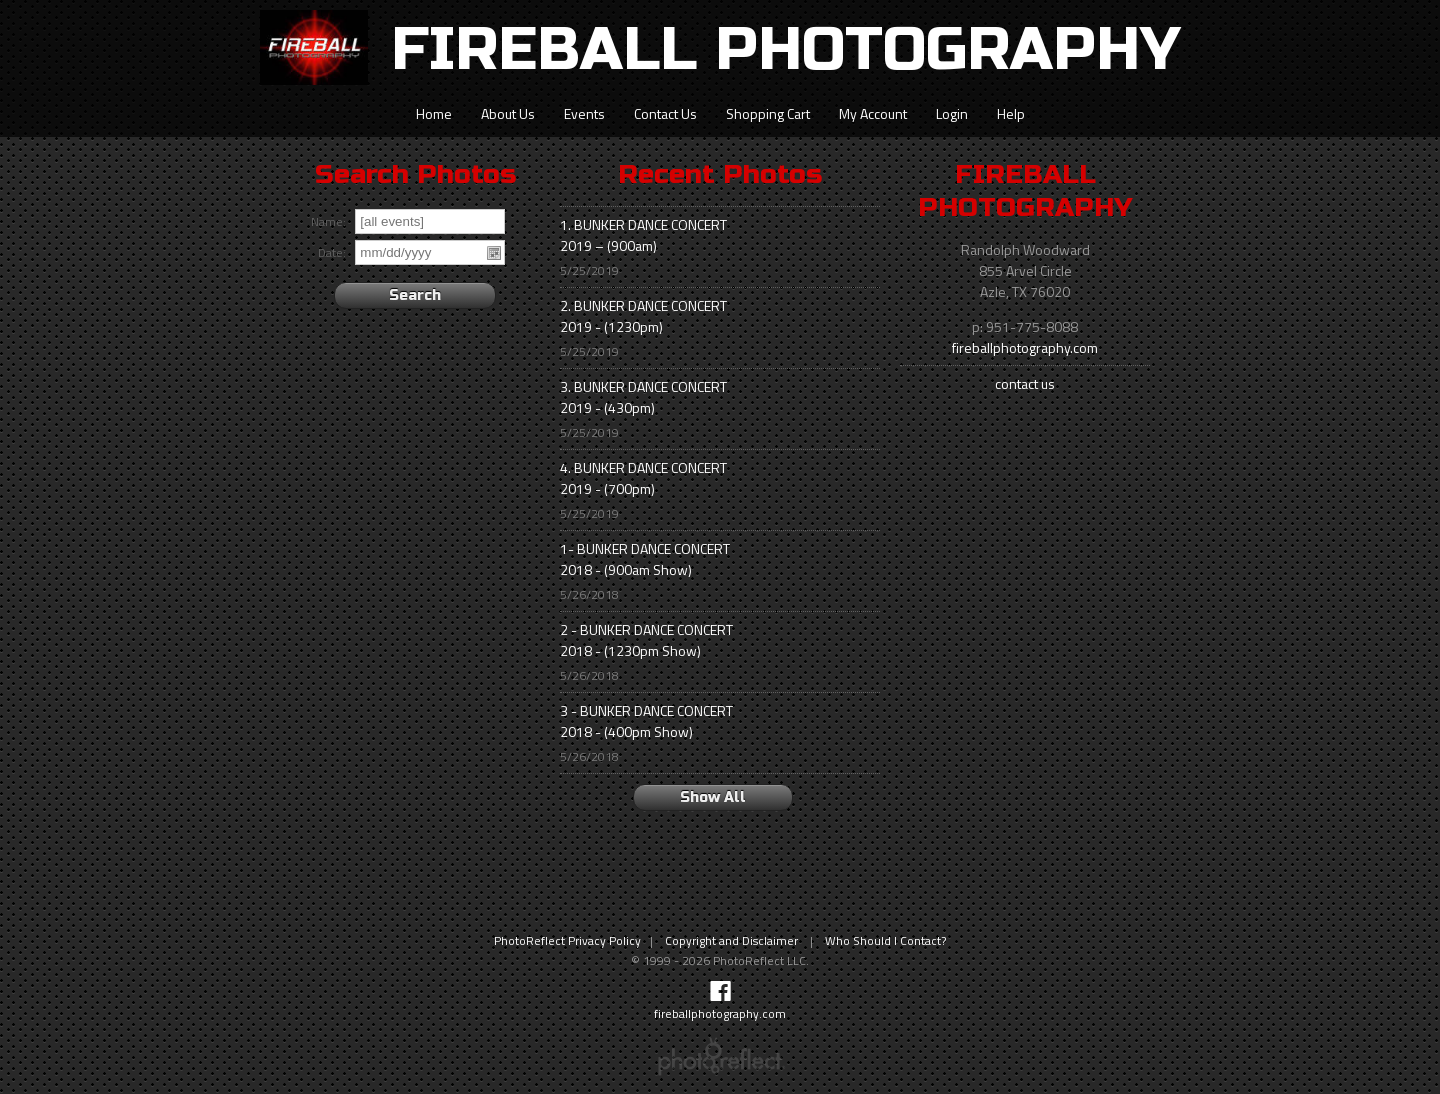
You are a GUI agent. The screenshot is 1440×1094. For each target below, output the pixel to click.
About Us (508, 113)
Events (584, 113)
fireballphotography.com (1025, 347)
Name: (328, 222)
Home (434, 113)
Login (952, 113)
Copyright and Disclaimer (733, 941)
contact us (1025, 383)
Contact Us (665, 113)
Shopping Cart (768, 113)
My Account (873, 113)
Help (1011, 113)
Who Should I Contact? (885, 941)
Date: (332, 253)
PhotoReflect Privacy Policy (567, 941)
